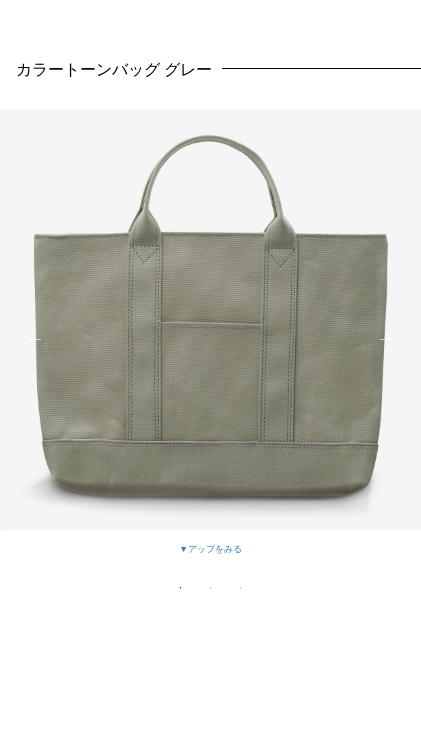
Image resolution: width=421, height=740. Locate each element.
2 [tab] (211, 588)
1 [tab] (181, 588)
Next (386, 338)
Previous (35, 338)
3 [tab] (241, 588)
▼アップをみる (210, 549)
